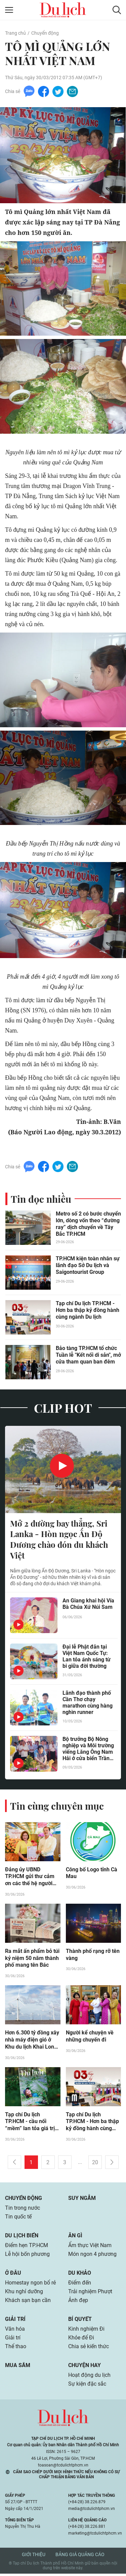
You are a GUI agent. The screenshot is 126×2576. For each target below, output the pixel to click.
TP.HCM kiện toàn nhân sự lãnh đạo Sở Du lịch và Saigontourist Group (88, 1266)
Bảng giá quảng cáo (79, 2556)
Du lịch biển (21, 2238)
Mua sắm (17, 2367)
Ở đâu (13, 2275)
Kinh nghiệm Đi (86, 2331)
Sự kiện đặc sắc (87, 2386)
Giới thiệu (33, 2556)
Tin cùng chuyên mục (57, 1807)
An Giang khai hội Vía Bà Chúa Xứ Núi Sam (88, 1605)
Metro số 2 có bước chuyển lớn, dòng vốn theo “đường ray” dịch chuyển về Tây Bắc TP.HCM (88, 1225)
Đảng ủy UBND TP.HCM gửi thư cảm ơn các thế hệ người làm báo (29, 1878)
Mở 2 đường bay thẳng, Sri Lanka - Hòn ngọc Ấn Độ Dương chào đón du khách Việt (59, 1540)
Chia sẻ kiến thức (88, 2348)
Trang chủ (15, 33)
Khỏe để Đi (81, 2340)
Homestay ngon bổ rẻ (30, 2285)
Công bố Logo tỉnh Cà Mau (91, 1874)
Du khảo (79, 2275)
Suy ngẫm (82, 2200)
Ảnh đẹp (78, 2302)
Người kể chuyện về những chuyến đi (90, 2038)
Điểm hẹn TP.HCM (26, 2247)
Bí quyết (80, 2321)
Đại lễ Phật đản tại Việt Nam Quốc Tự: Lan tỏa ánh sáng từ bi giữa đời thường (86, 1657)
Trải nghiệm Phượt (90, 2294)
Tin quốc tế (18, 2219)
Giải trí (15, 2321)
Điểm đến (79, 2285)
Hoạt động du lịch (89, 2377)
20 (95, 2164)
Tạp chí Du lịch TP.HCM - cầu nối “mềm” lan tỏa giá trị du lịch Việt (30, 2124)
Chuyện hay (84, 2367)
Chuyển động (45, 33)
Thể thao (15, 2348)
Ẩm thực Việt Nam (90, 2247)
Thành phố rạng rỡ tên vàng (93, 1956)
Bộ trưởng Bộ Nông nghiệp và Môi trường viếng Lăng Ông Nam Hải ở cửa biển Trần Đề (88, 1750)
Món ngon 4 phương (92, 2256)
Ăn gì (75, 2238)
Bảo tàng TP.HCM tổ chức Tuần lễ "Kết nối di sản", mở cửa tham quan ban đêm (88, 1356)
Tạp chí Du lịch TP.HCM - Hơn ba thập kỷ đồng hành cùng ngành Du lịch (87, 1311)
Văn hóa (15, 2331)
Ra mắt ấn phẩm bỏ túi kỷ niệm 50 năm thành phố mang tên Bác (32, 1960)
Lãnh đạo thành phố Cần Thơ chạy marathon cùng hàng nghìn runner (87, 1704)
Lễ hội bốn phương (27, 2256)
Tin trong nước (22, 2210)
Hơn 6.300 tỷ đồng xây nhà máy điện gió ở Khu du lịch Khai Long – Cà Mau (32, 2042)
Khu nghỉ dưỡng (24, 2294)
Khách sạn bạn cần (28, 2302)
